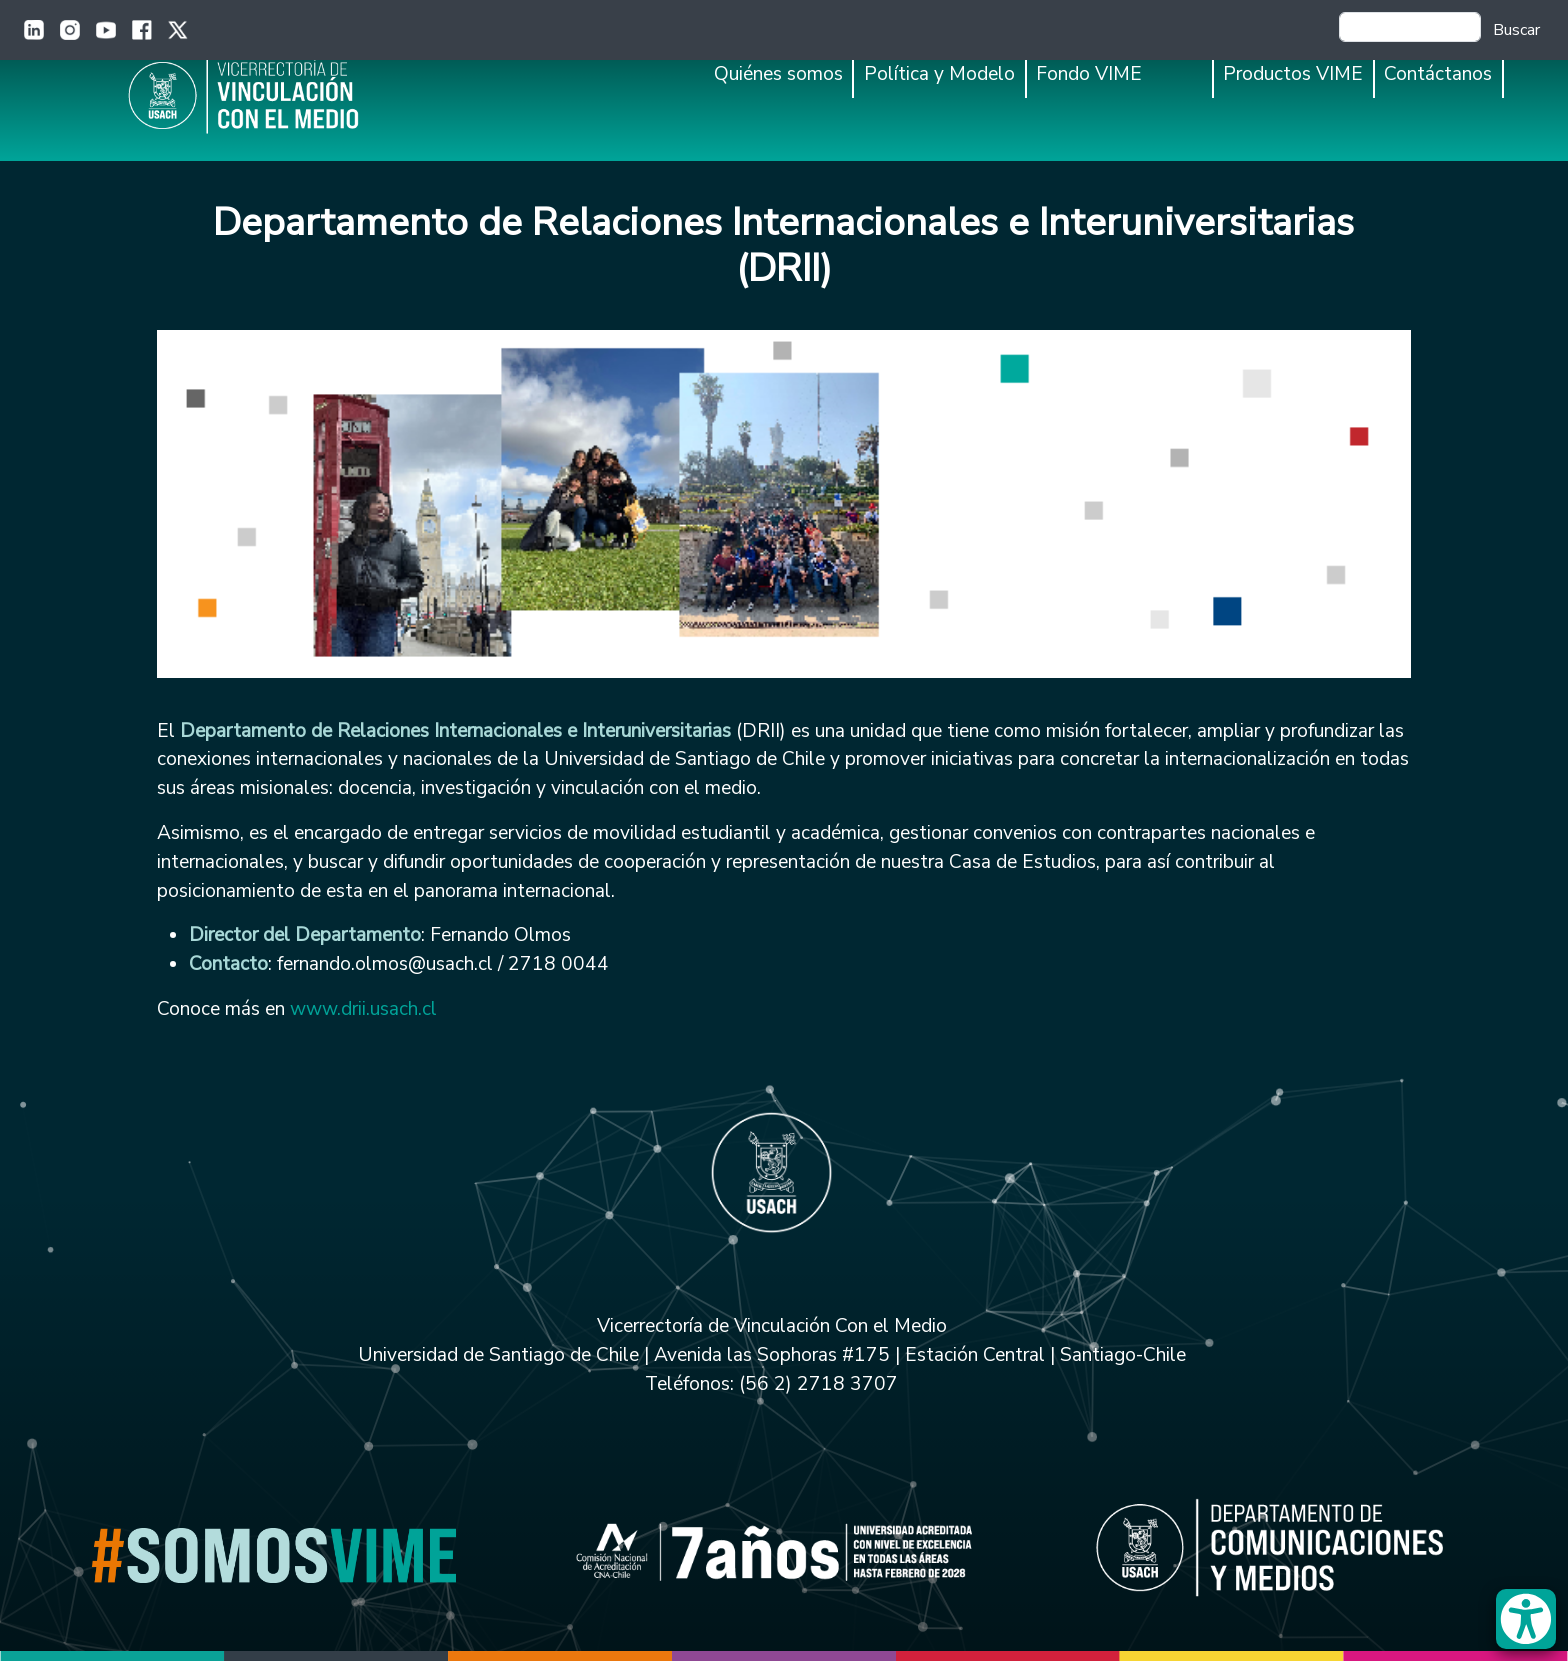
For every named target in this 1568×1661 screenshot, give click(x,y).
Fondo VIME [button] (1089, 74)
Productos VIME (1293, 74)
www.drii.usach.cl (363, 1009)
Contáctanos (1438, 74)
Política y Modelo (939, 74)
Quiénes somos (778, 74)
